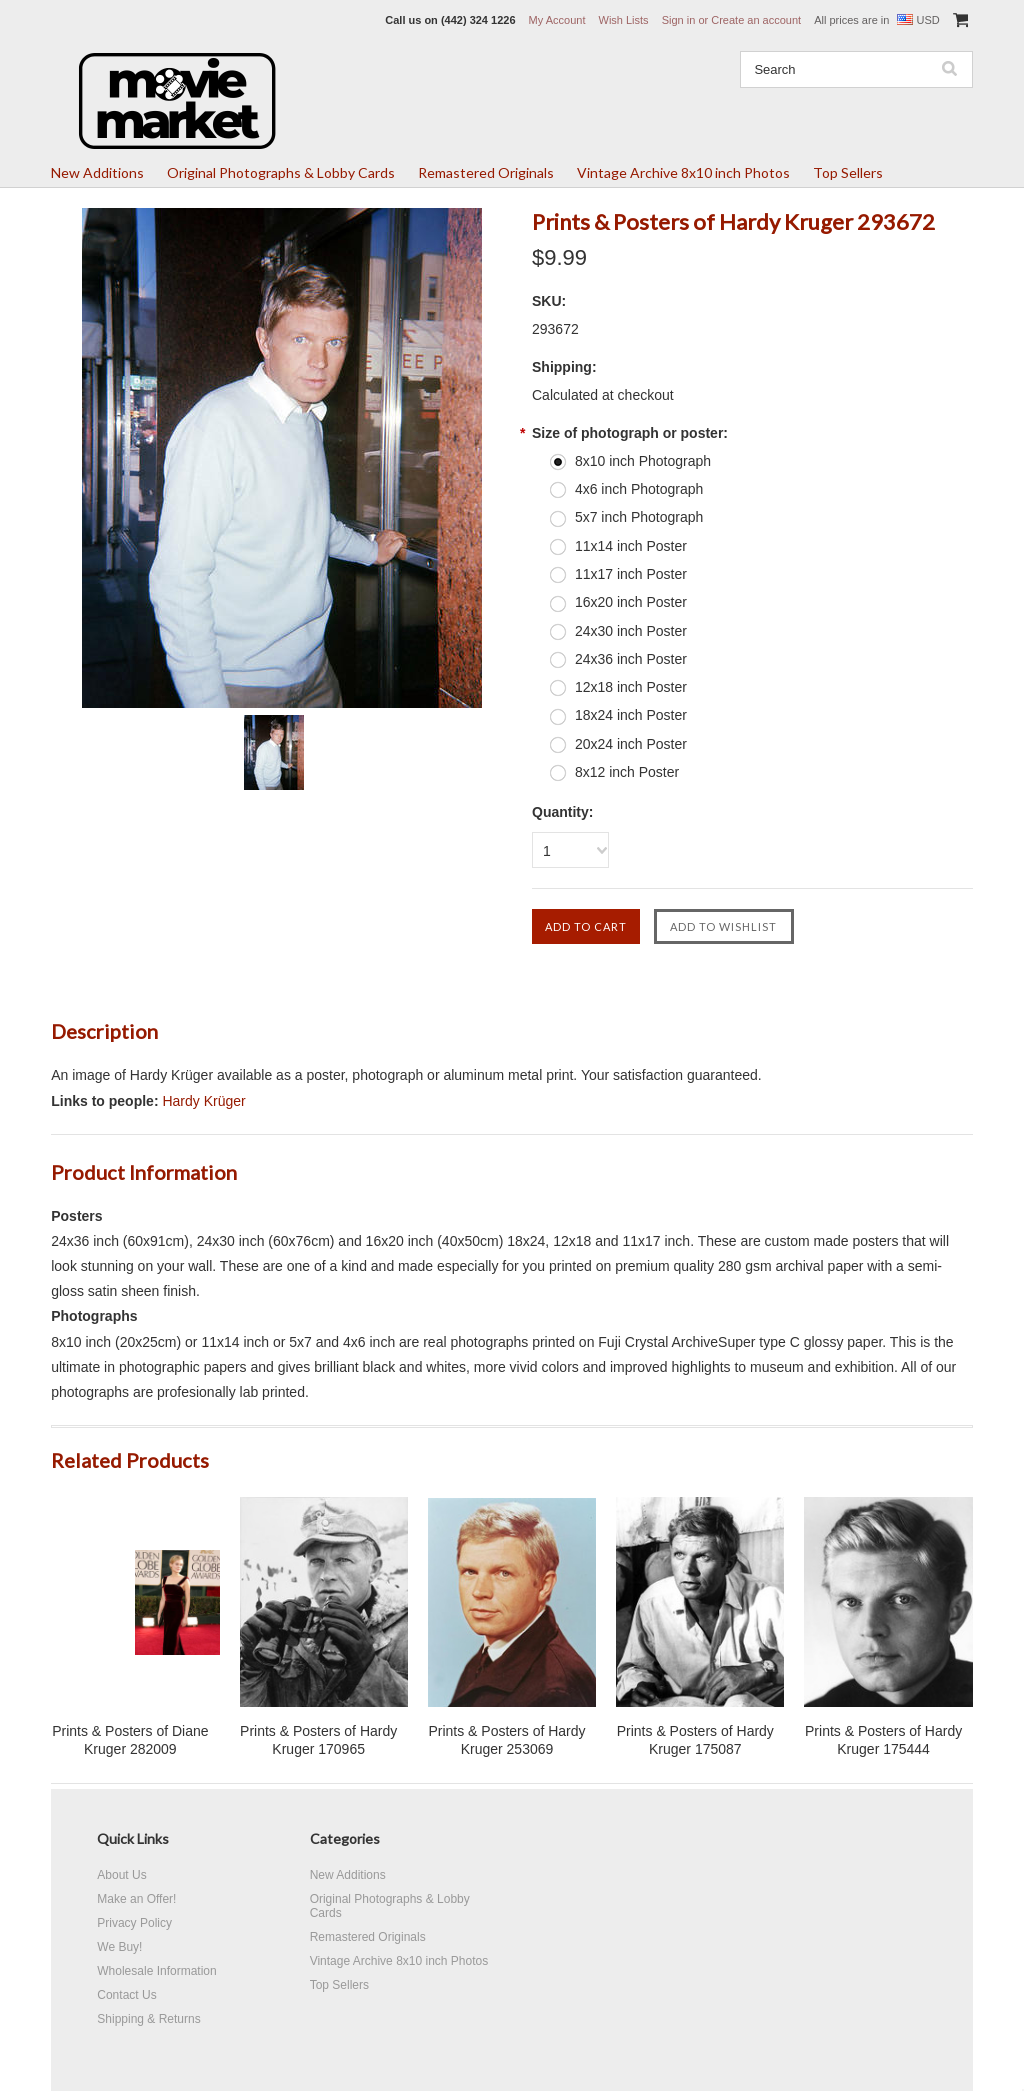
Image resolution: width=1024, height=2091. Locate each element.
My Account (557, 20)
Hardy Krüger (203, 1101)
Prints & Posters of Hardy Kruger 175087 (695, 1740)
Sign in (679, 20)
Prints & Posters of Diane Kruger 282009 (130, 1740)
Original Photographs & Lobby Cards (281, 172)
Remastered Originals (486, 172)
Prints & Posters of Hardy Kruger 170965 (318, 1740)
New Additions (97, 172)
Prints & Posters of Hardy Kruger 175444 (883, 1740)
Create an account (756, 20)
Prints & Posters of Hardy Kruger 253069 (506, 1740)
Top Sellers (848, 172)
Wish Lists (624, 20)
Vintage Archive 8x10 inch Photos (683, 172)
